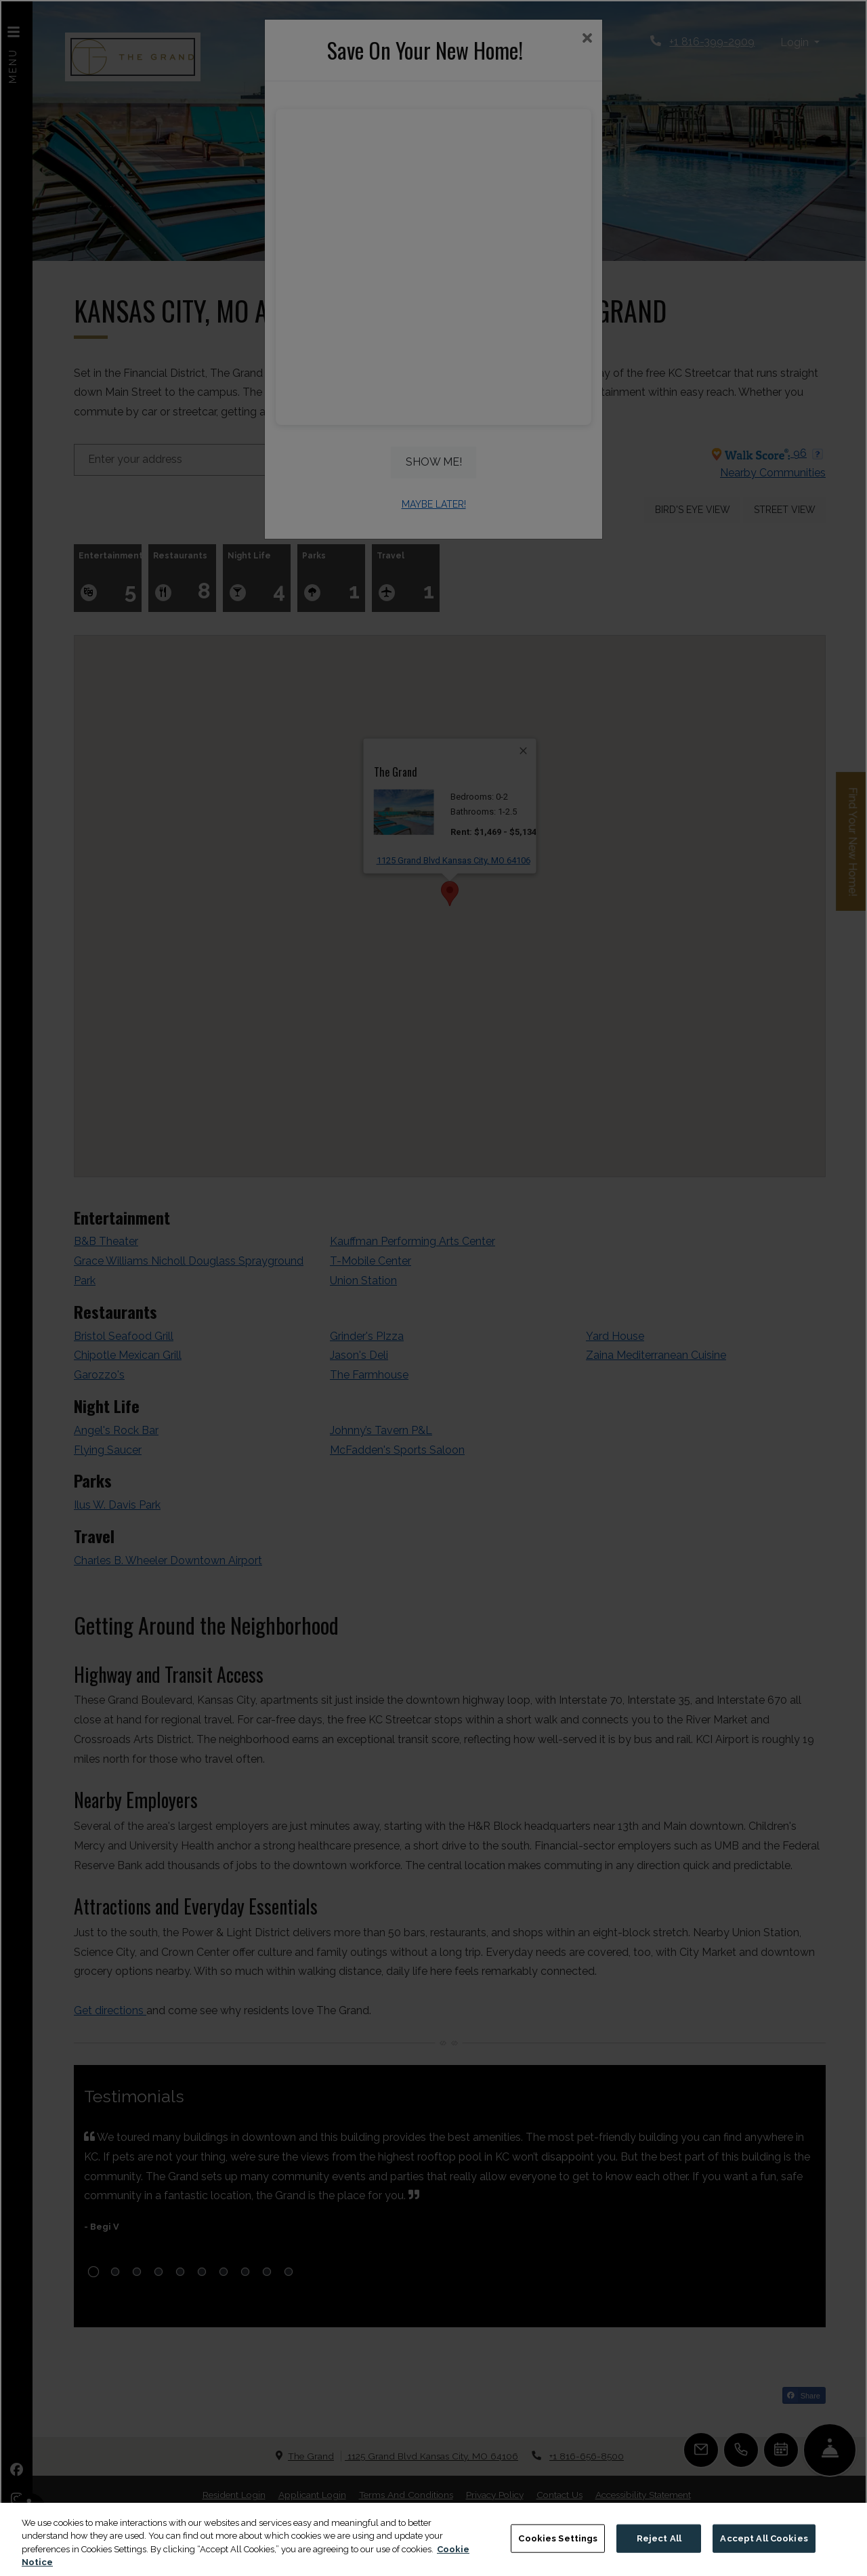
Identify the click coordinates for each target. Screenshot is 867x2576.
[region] (433, 2539)
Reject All (659, 2538)
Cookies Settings (557, 2538)
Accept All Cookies (763, 2538)
